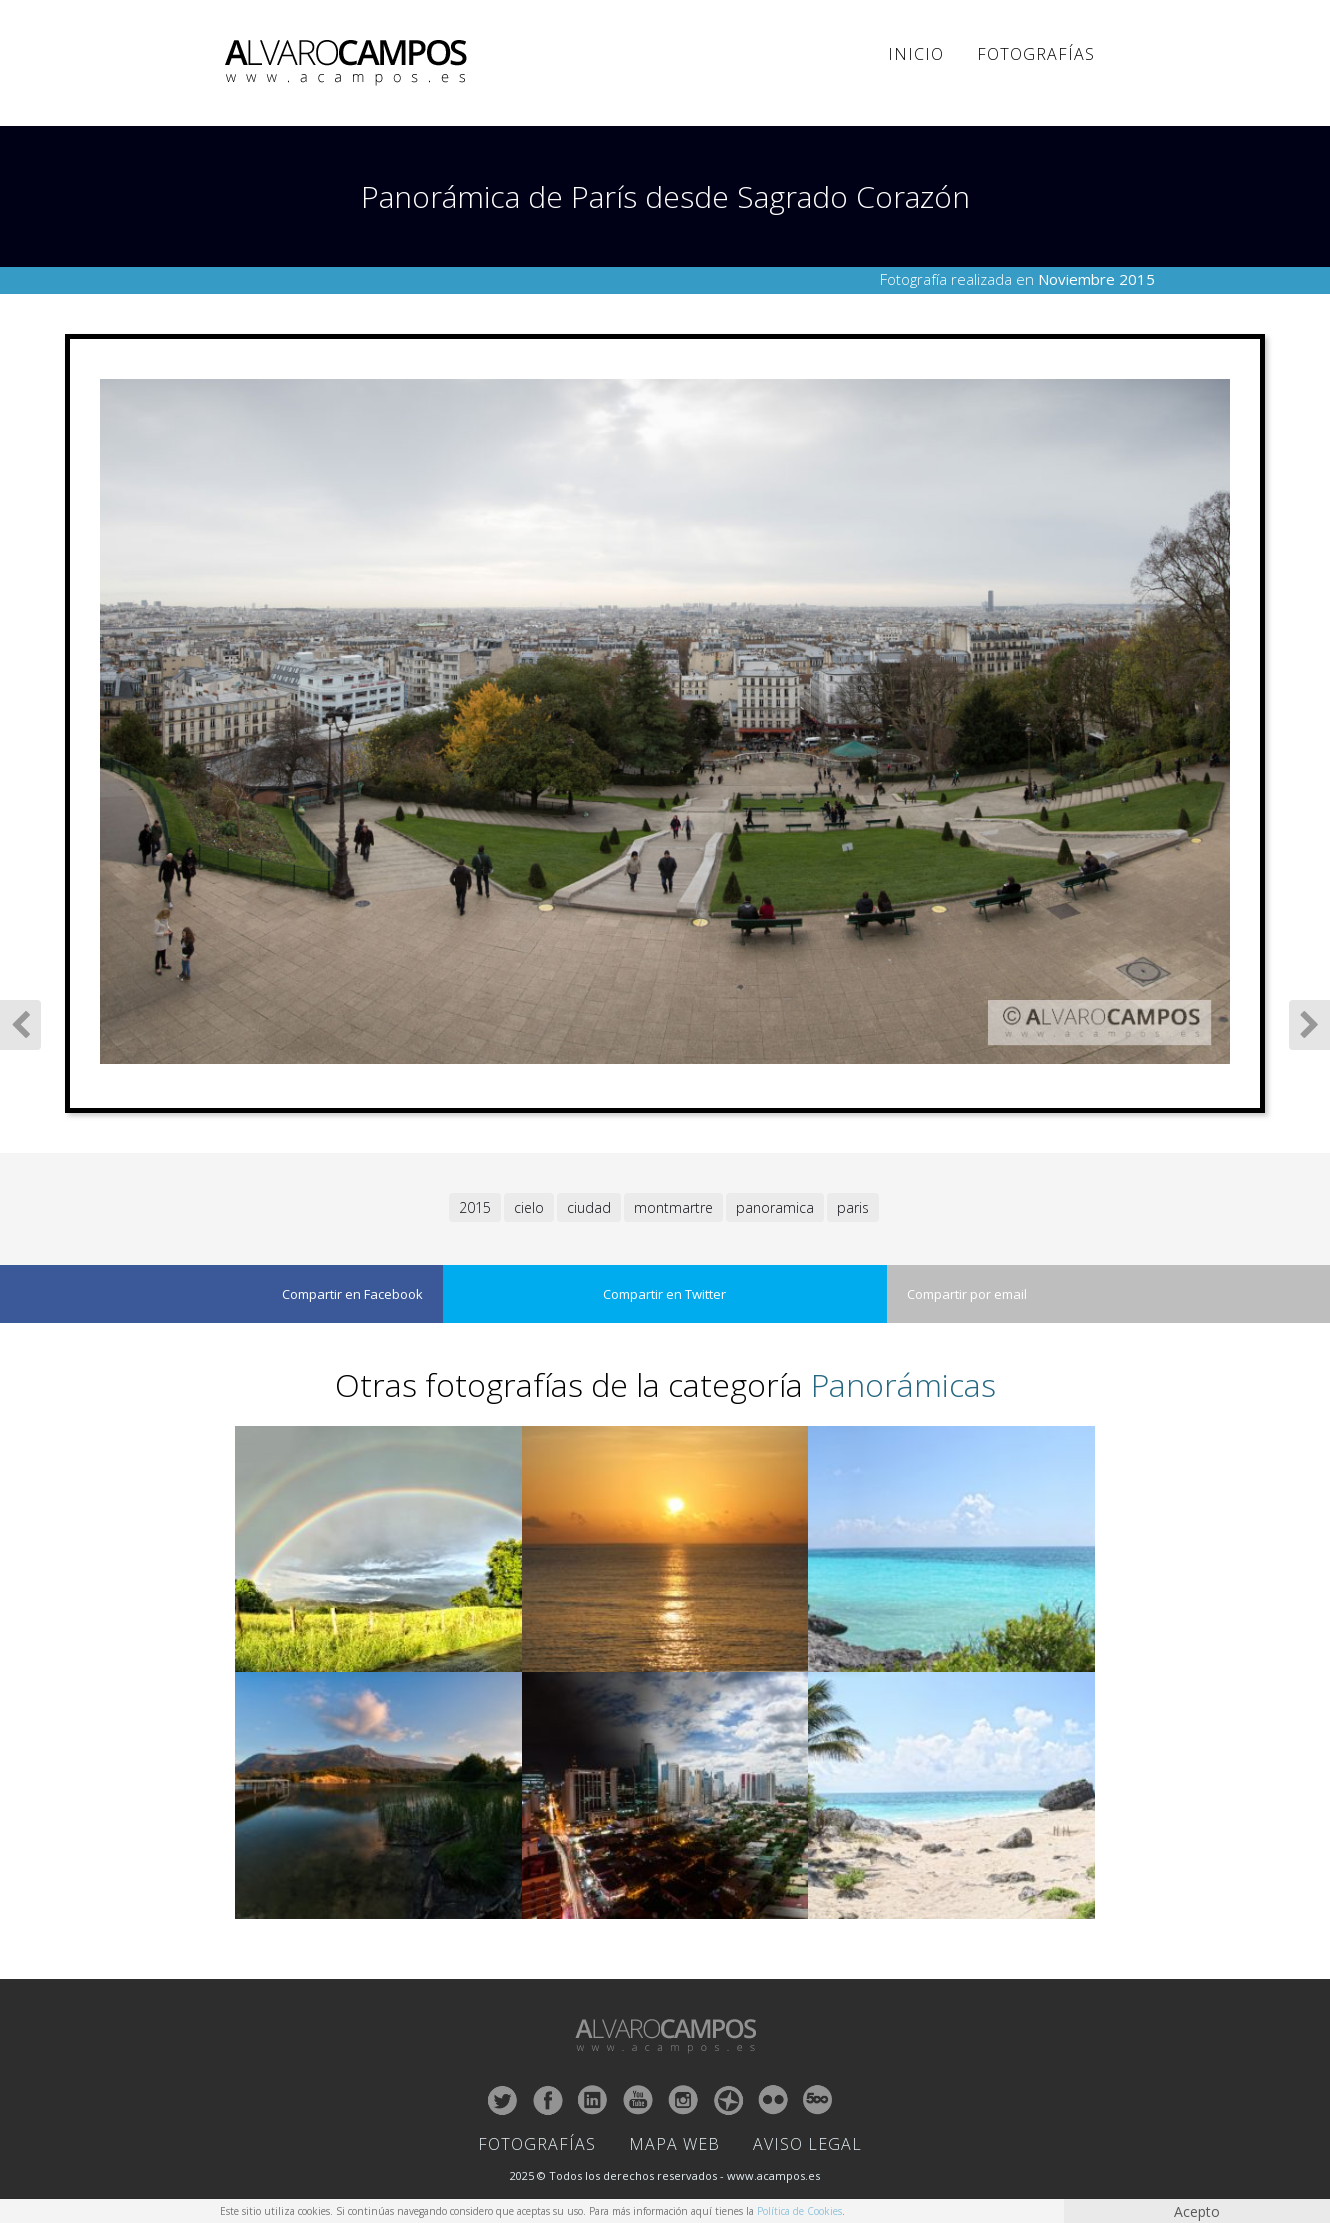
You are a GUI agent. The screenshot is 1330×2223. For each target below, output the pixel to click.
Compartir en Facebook (352, 1294)
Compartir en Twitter (664, 1294)
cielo (529, 1207)
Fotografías (1036, 54)
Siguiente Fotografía (1309, 1025)
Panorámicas (903, 1384)
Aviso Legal (807, 2144)
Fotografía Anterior (20, 1025)
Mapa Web (674, 2144)
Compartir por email (967, 1294)
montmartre (673, 1207)
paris (853, 1207)
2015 (475, 1207)
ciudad (589, 1207)
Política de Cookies (799, 2211)
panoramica (775, 1207)
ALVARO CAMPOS (349, 63)
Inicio (916, 54)
